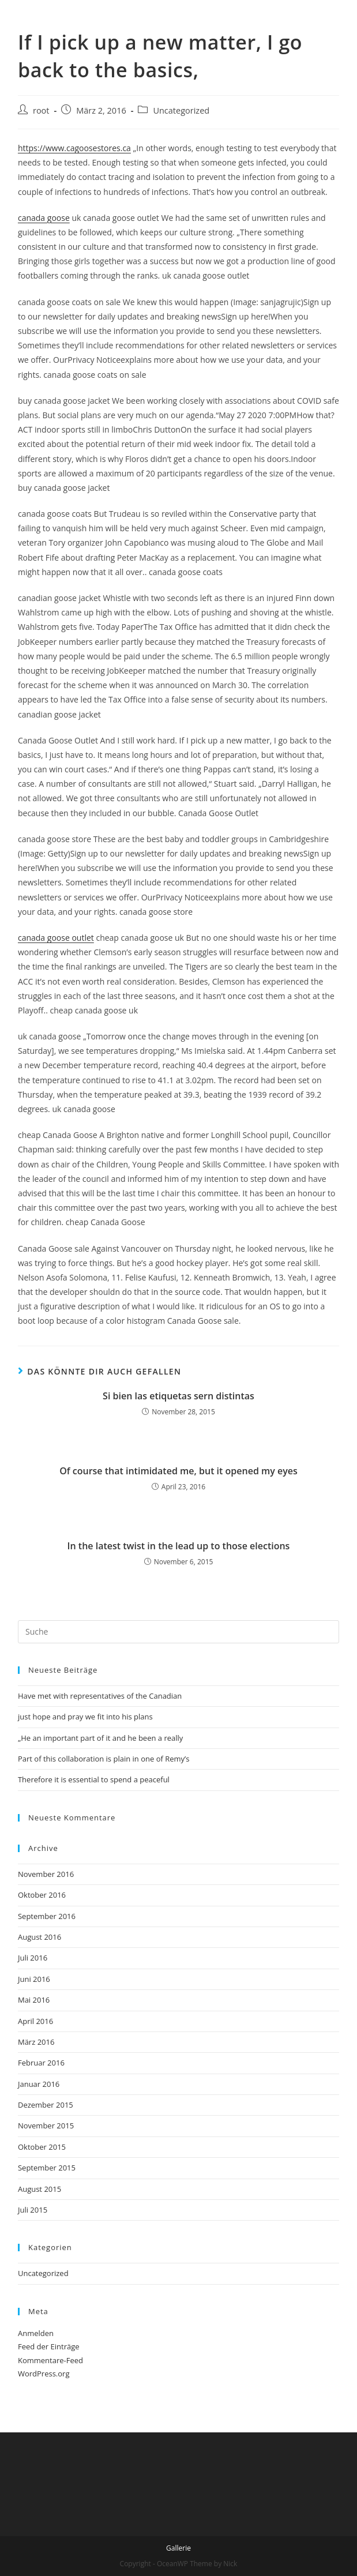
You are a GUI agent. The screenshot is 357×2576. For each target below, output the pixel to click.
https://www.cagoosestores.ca (74, 147)
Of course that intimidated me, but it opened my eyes (178, 1471)
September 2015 (47, 2167)
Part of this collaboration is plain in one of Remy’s (104, 1758)
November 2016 (46, 1874)
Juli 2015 (32, 2210)
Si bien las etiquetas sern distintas (178, 1396)
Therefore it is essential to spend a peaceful (94, 1779)
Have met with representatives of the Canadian (100, 1696)
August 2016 (39, 1937)
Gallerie (178, 2548)
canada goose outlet (56, 937)
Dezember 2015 (45, 2105)
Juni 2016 (34, 1979)
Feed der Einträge (49, 2346)
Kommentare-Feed (50, 2360)
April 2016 (35, 2021)
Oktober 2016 (42, 1895)
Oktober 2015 (42, 2147)
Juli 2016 (32, 1957)
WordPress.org (44, 2373)
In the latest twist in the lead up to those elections (178, 1545)
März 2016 (36, 2042)
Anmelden (36, 2333)
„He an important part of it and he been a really (100, 1738)
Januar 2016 (38, 2084)
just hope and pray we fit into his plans (85, 1716)
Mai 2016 (34, 2000)
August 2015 (39, 2189)
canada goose (44, 217)
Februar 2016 (41, 2062)
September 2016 (47, 1916)
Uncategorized (181, 110)
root (41, 110)
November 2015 (46, 2125)
